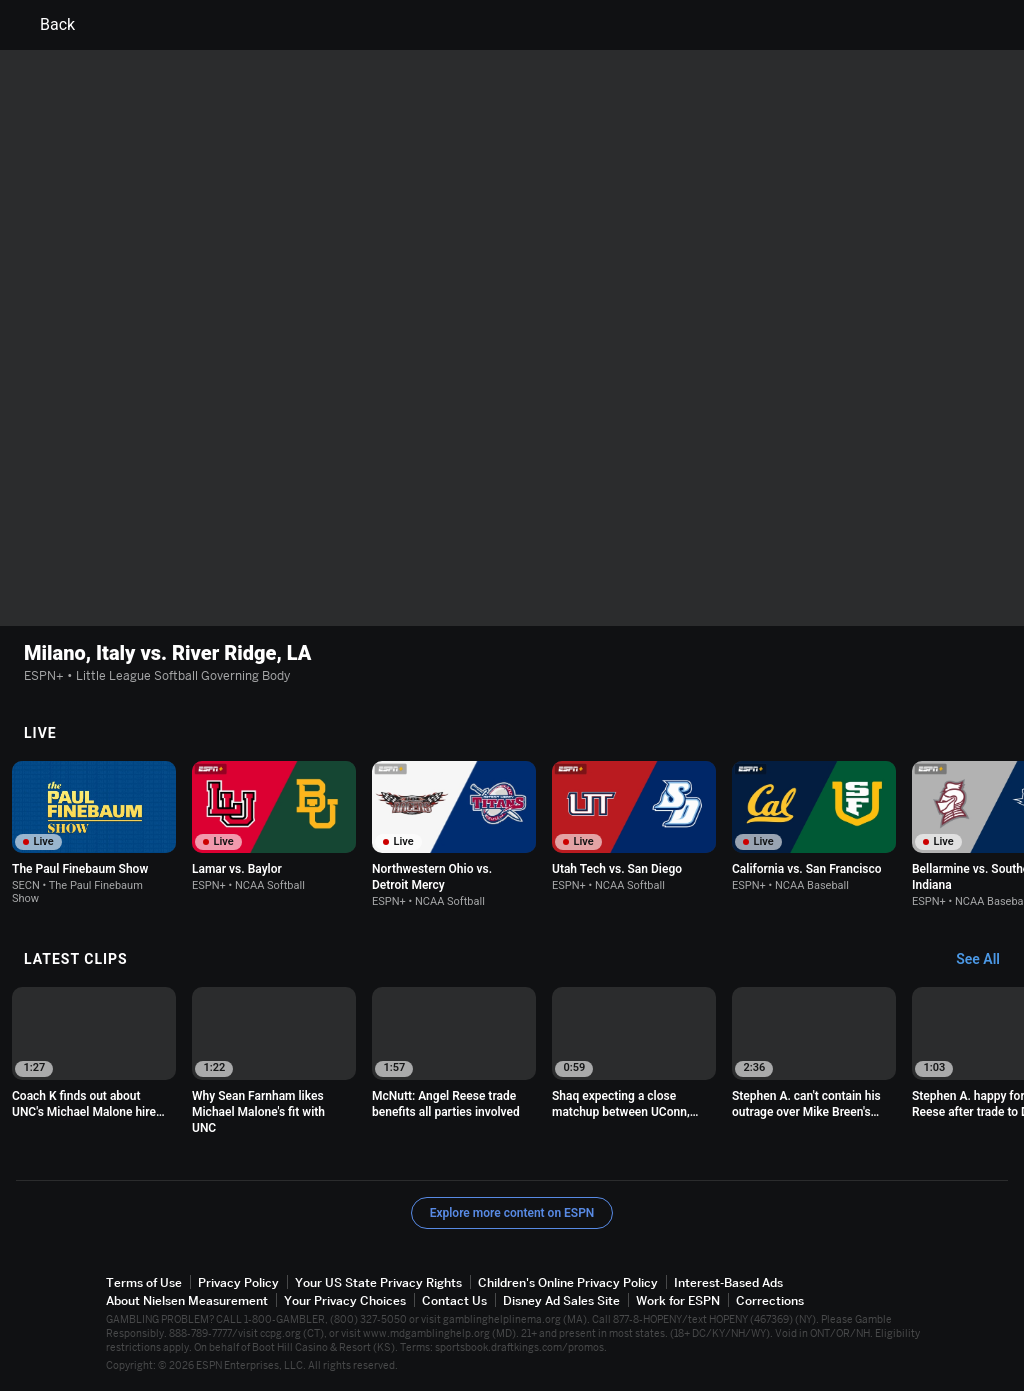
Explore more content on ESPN (512, 1213)
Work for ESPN (678, 1300)
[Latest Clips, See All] (987, 960)
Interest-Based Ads (728, 1282)
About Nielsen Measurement (187, 1300)
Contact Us (454, 1300)
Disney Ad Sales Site (561, 1300)
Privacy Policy (238, 1282)
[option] (94, 833)
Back (45, 25)
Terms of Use (144, 1282)
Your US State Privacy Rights (378, 1282)
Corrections (770, 1300)
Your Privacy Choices (345, 1300)
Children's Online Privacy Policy (568, 1282)
